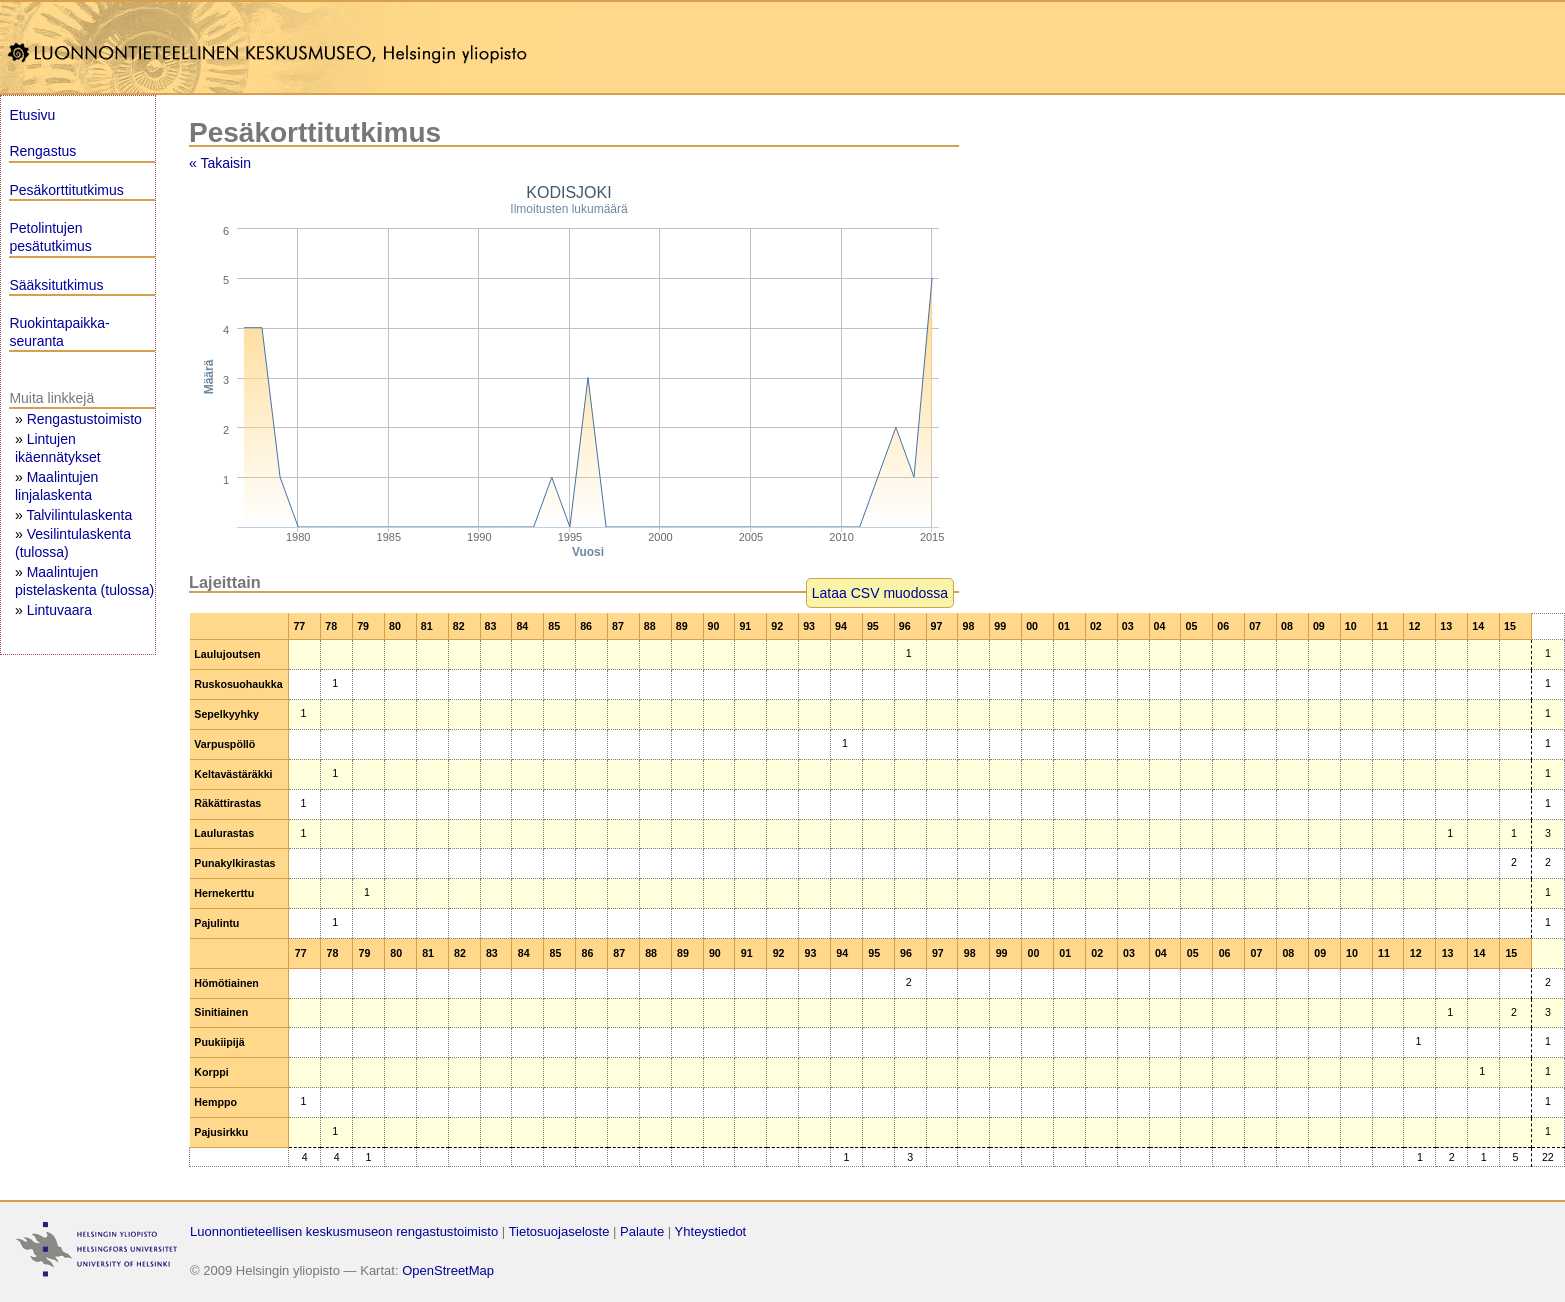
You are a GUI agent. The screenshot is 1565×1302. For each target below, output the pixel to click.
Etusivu (32, 115)
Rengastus (42, 151)
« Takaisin (220, 163)
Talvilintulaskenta (79, 515)
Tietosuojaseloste (559, 1231)
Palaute (642, 1231)
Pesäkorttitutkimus (66, 190)
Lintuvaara (59, 610)
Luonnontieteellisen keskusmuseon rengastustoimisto (344, 1231)
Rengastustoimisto (84, 419)
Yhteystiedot (711, 1231)
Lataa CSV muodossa (880, 593)
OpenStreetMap (448, 1270)
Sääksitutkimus (56, 285)
